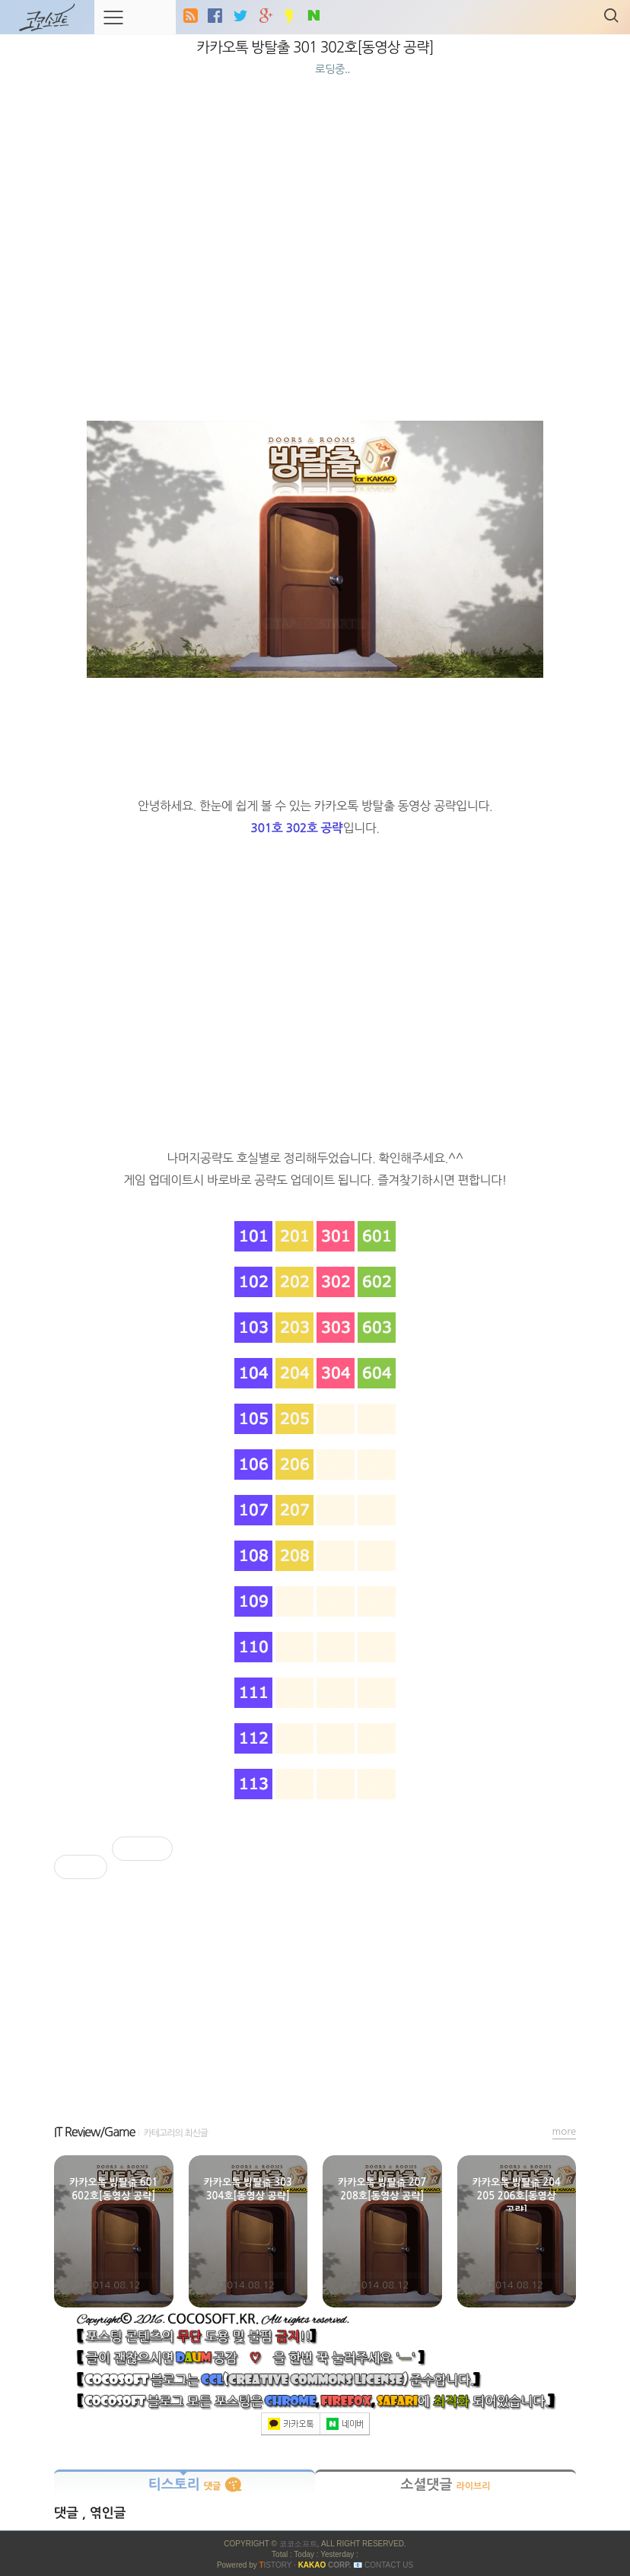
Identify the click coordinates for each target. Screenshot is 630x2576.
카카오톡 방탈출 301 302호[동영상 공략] (314, 47)
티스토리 (184, 2485)
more (564, 2131)
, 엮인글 (104, 2513)
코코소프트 (298, 2543)
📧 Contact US (383, 2565)
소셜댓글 (445, 2485)
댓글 (68, 2513)
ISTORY (275, 2565)
